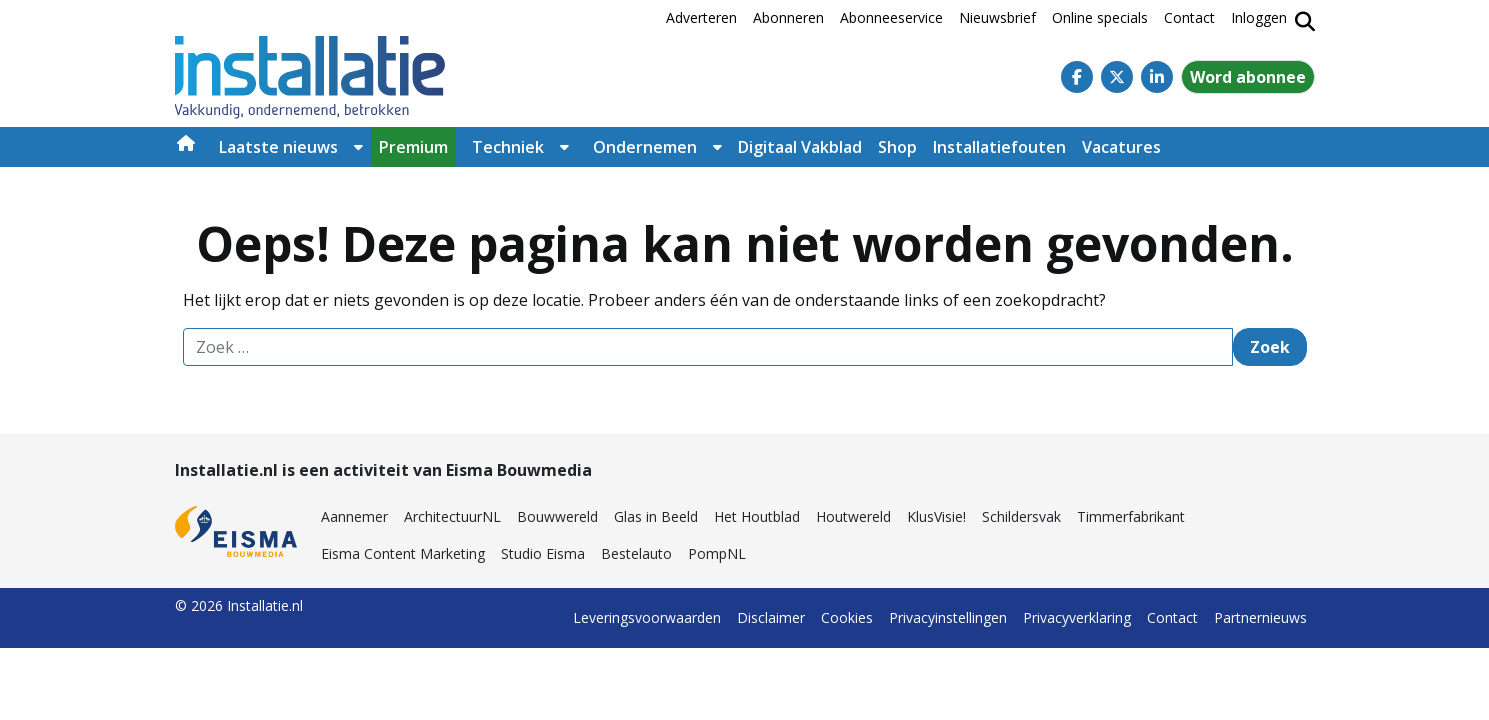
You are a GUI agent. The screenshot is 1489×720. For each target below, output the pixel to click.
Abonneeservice (891, 17)
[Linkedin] (1157, 77)
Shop (897, 147)
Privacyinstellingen (948, 617)
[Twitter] (1117, 77)
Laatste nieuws (278, 147)
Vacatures (1121, 147)
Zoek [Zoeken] (1270, 347)
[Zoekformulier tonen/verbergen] (1305, 22)
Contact (1189, 17)
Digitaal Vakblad (800, 147)
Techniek (508, 147)
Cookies (847, 617)
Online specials (1100, 17)
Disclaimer (771, 617)
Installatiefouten (999, 147)
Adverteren (701, 17)
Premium (413, 147)
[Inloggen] (1259, 22)
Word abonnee (1248, 77)
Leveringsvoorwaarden (647, 617)
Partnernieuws (1260, 617)
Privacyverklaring (1077, 617)
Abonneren (788, 17)
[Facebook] (1077, 77)
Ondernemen (645, 147)
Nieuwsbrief (997, 17)
